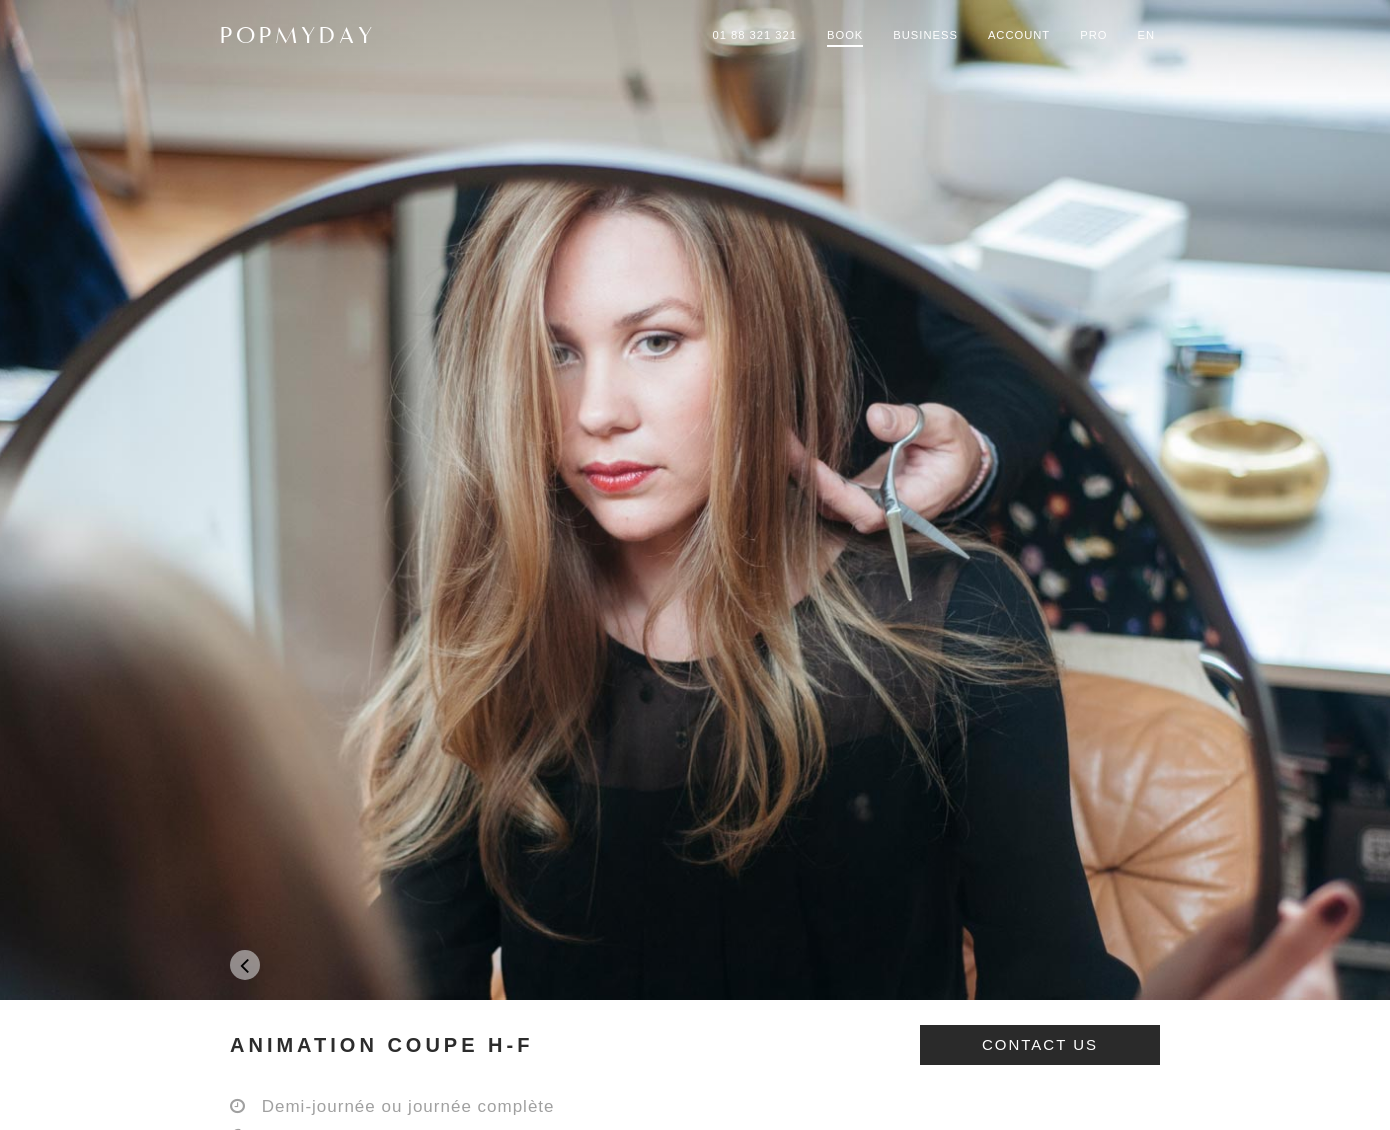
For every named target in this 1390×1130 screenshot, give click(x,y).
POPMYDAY (298, 35)
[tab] (695, 1045)
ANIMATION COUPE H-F (381, 1045)
